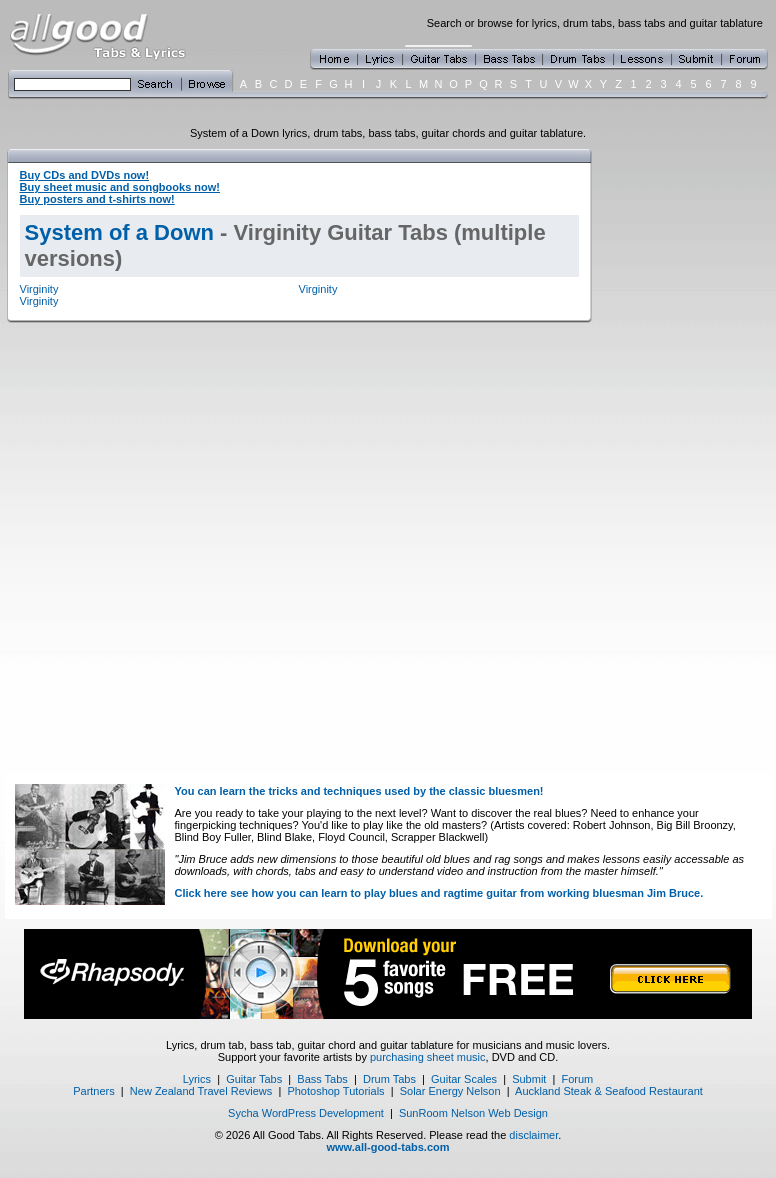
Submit (529, 1079)
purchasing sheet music (428, 1057)
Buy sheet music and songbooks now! (120, 187)
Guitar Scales (464, 1079)
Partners (94, 1091)
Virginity (39, 289)
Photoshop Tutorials (335, 1091)
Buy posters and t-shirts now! (97, 199)
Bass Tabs (322, 1079)
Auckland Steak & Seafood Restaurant (609, 1091)
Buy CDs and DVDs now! (85, 175)
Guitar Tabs (254, 1079)
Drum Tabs (389, 1079)
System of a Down (119, 232)
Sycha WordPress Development (306, 1113)
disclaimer (533, 1135)
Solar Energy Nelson (450, 1091)
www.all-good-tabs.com (387, 1147)
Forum (578, 1079)
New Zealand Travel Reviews (201, 1091)
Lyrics (197, 1079)
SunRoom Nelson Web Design (473, 1113)
